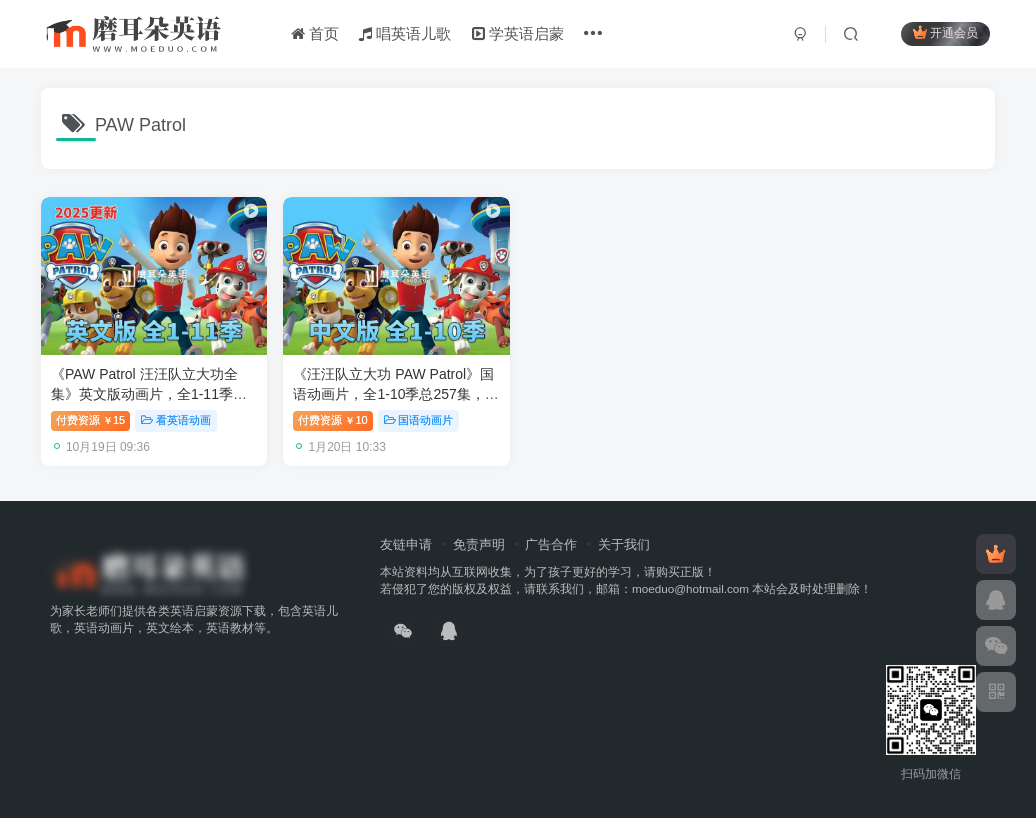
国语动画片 (419, 420)
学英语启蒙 (518, 33)
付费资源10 (332, 420)
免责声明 (479, 544)
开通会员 (945, 32)
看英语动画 (176, 420)
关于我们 (624, 544)
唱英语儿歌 (405, 33)
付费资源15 (90, 420)
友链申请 (406, 544)
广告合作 (551, 544)
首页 (315, 33)
